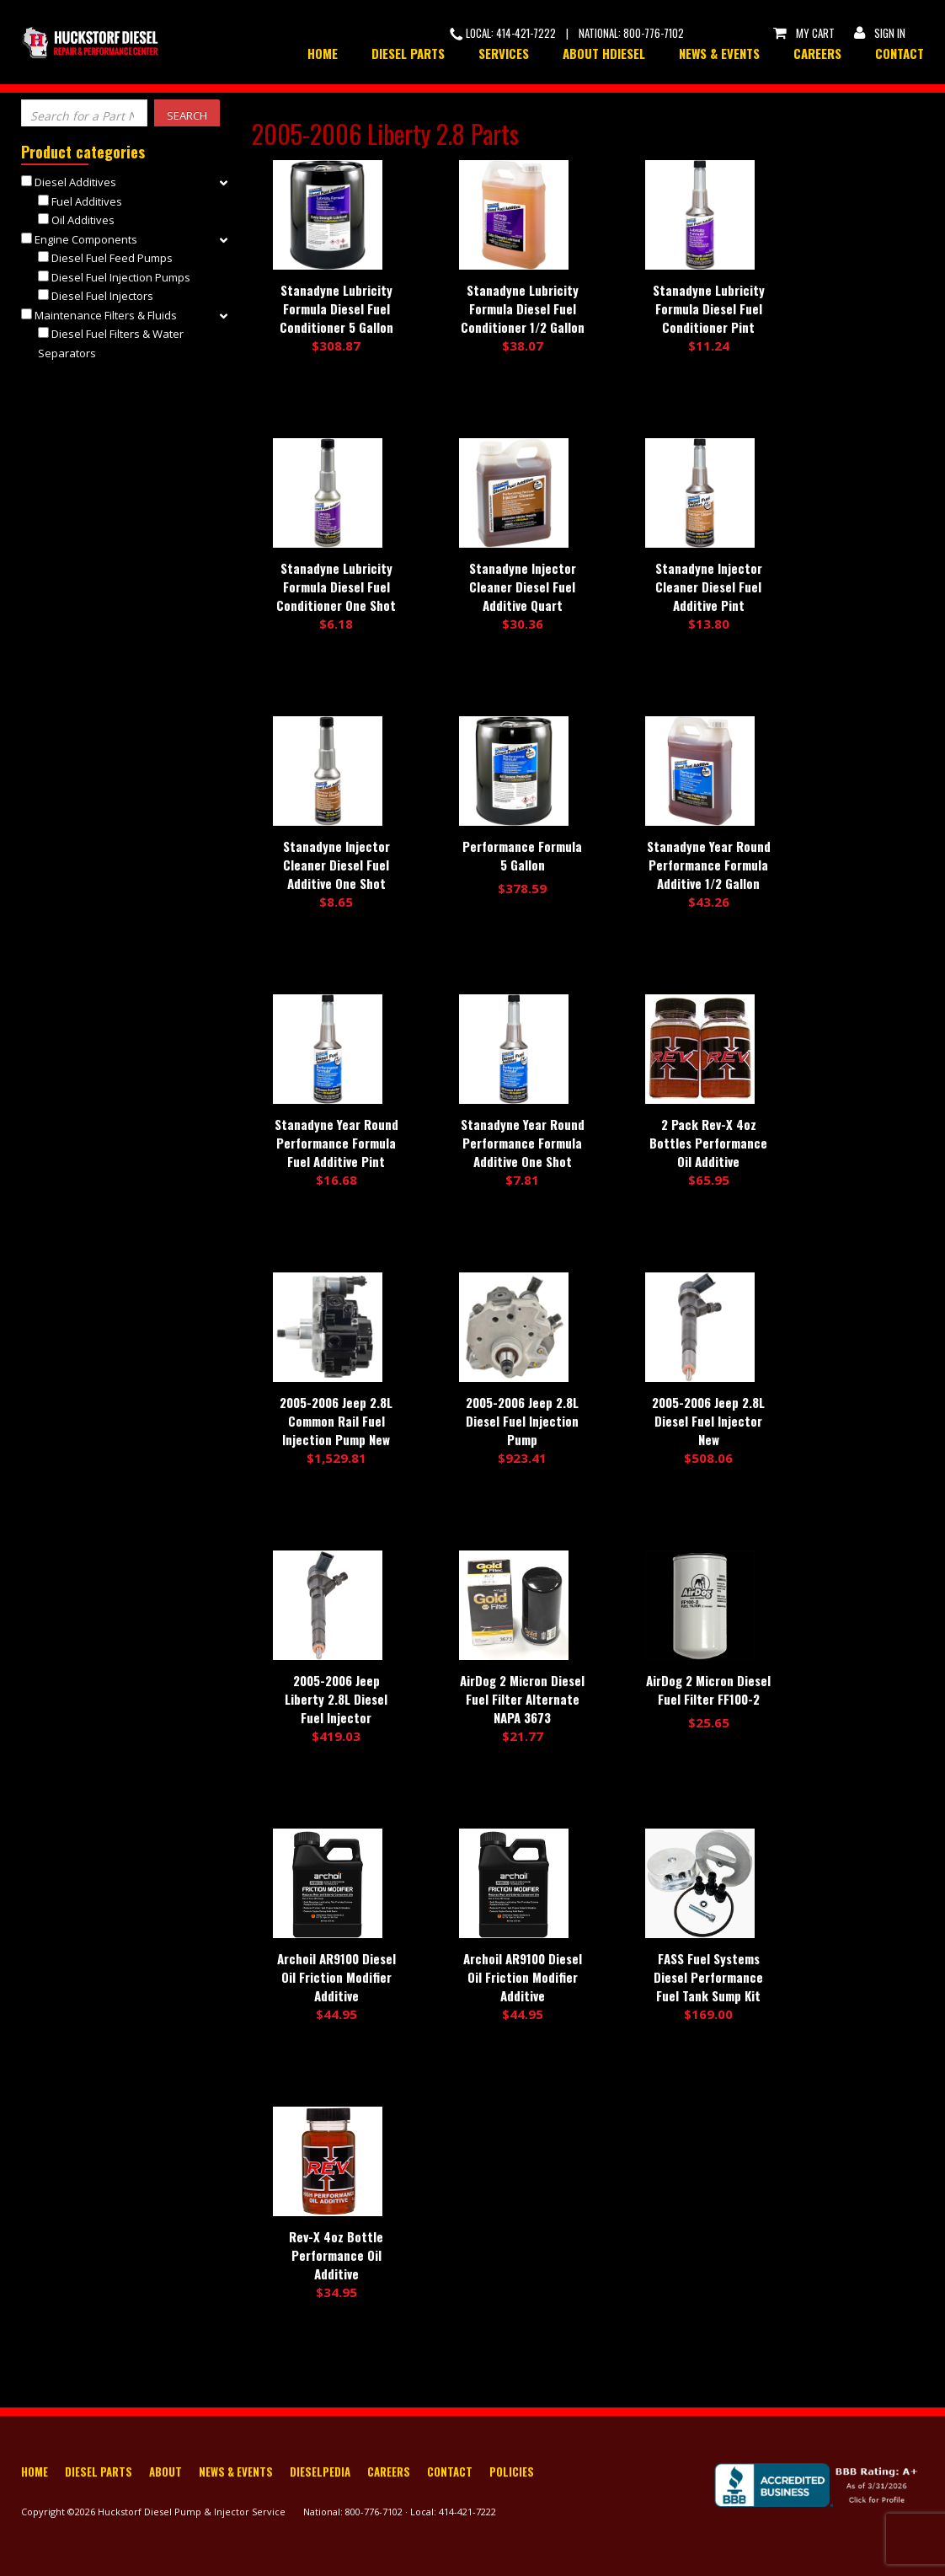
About (165, 2471)
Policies (511, 2471)
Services (503, 53)
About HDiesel (604, 53)
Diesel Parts (408, 53)
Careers (817, 53)
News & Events (719, 53)
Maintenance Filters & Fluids (106, 315)
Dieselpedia (320, 2471)
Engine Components (86, 239)
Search (187, 115)
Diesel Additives (75, 182)
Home (322, 53)
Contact (899, 53)
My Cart (803, 32)
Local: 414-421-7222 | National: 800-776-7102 (567, 32)
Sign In (878, 32)
